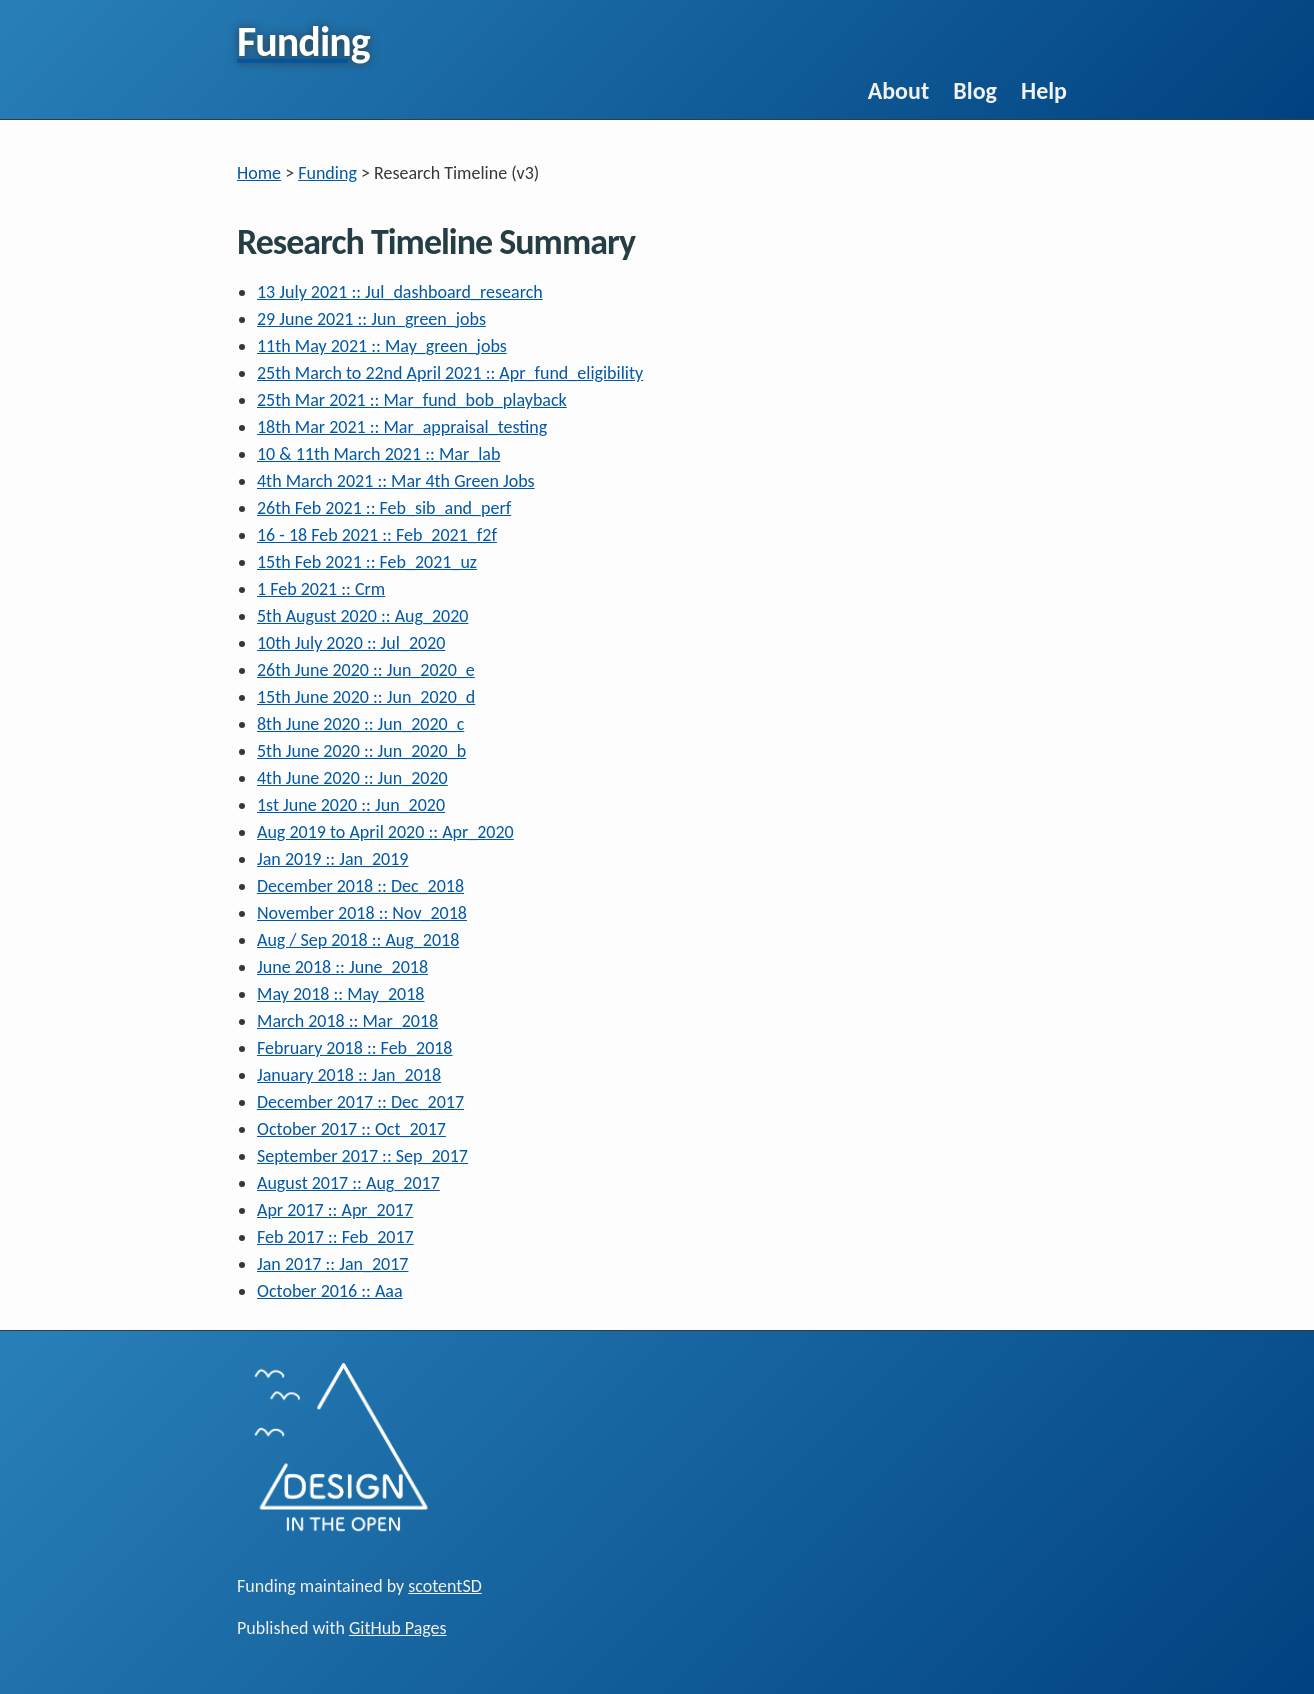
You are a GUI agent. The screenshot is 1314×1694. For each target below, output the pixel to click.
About (899, 90)
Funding (327, 173)
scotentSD (444, 1586)
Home (259, 173)
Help (1044, 90)
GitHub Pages (398, 1628)
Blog (975, 90)
